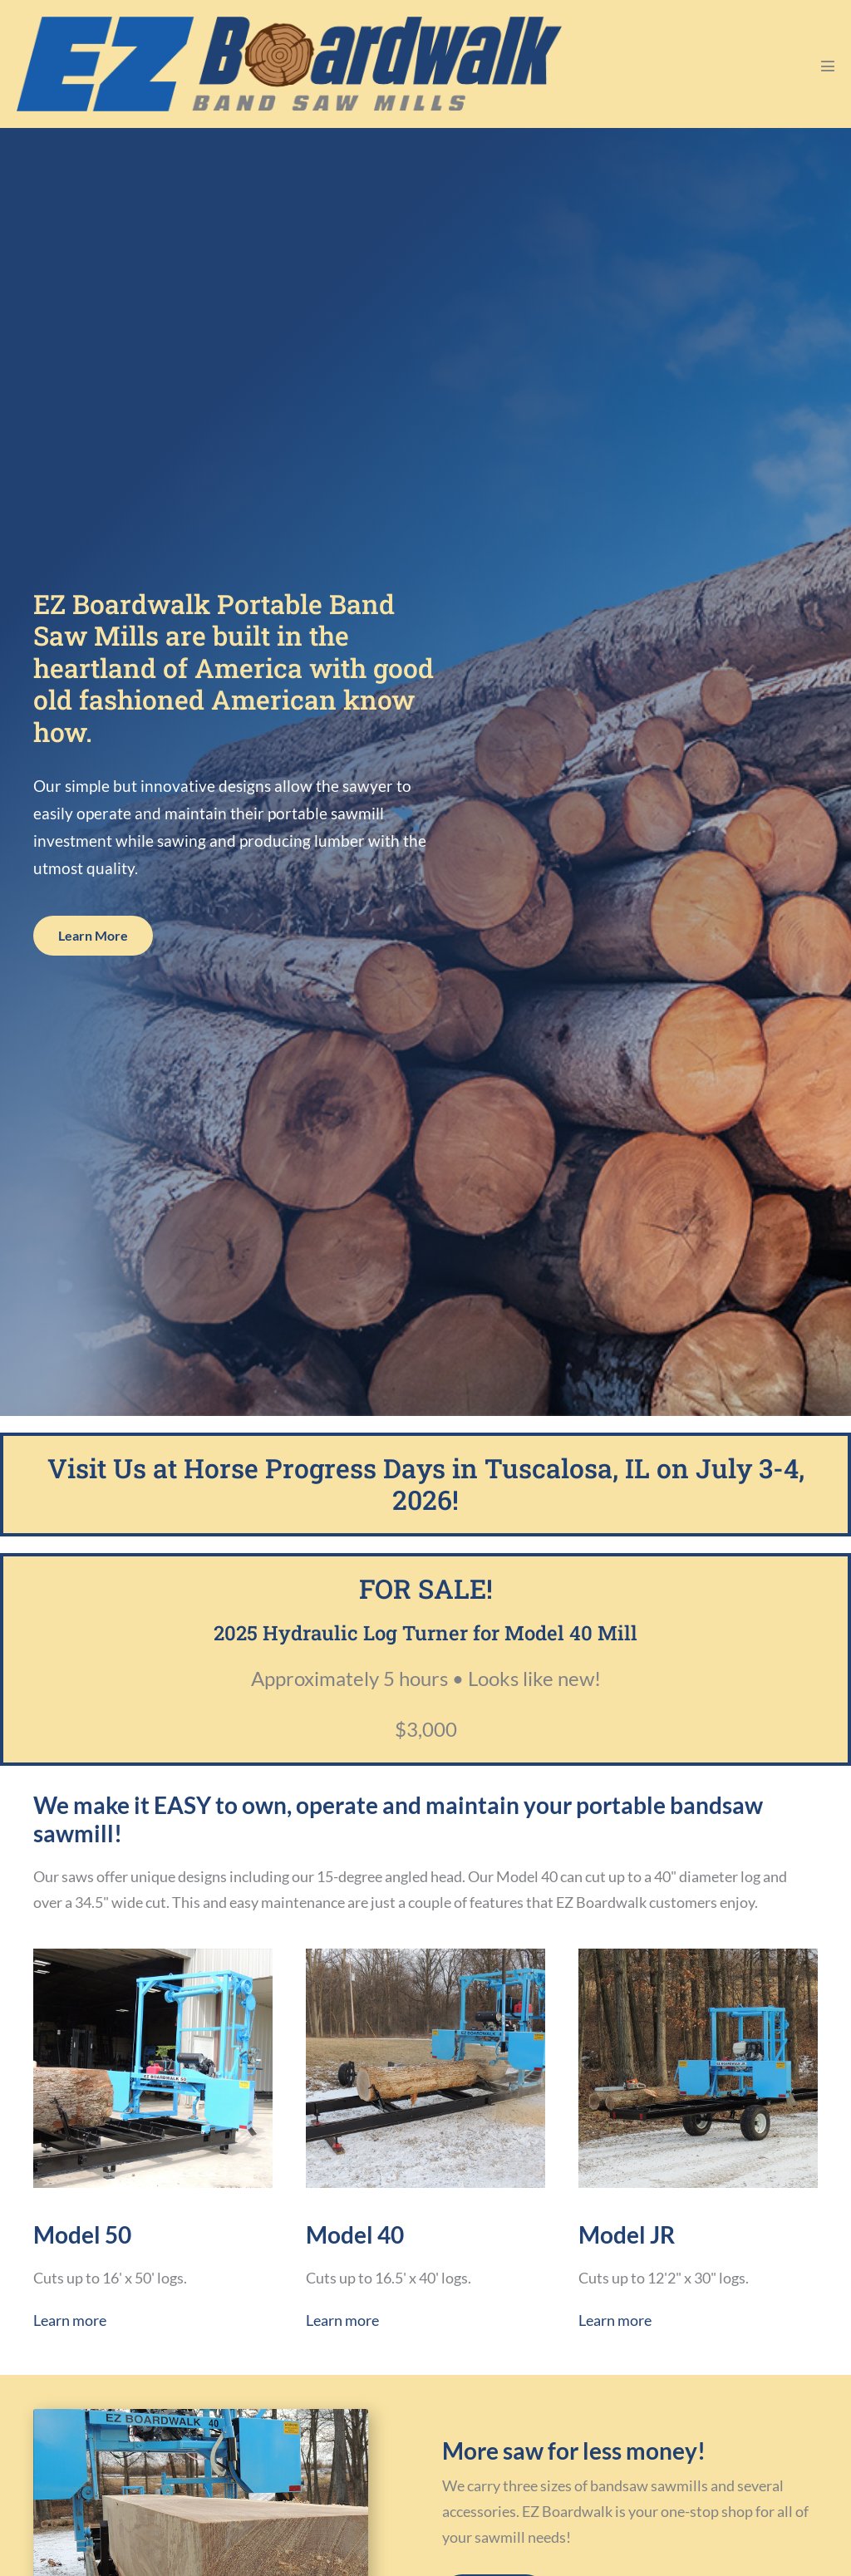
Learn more (69, 2320)
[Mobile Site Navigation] (827, 65)
